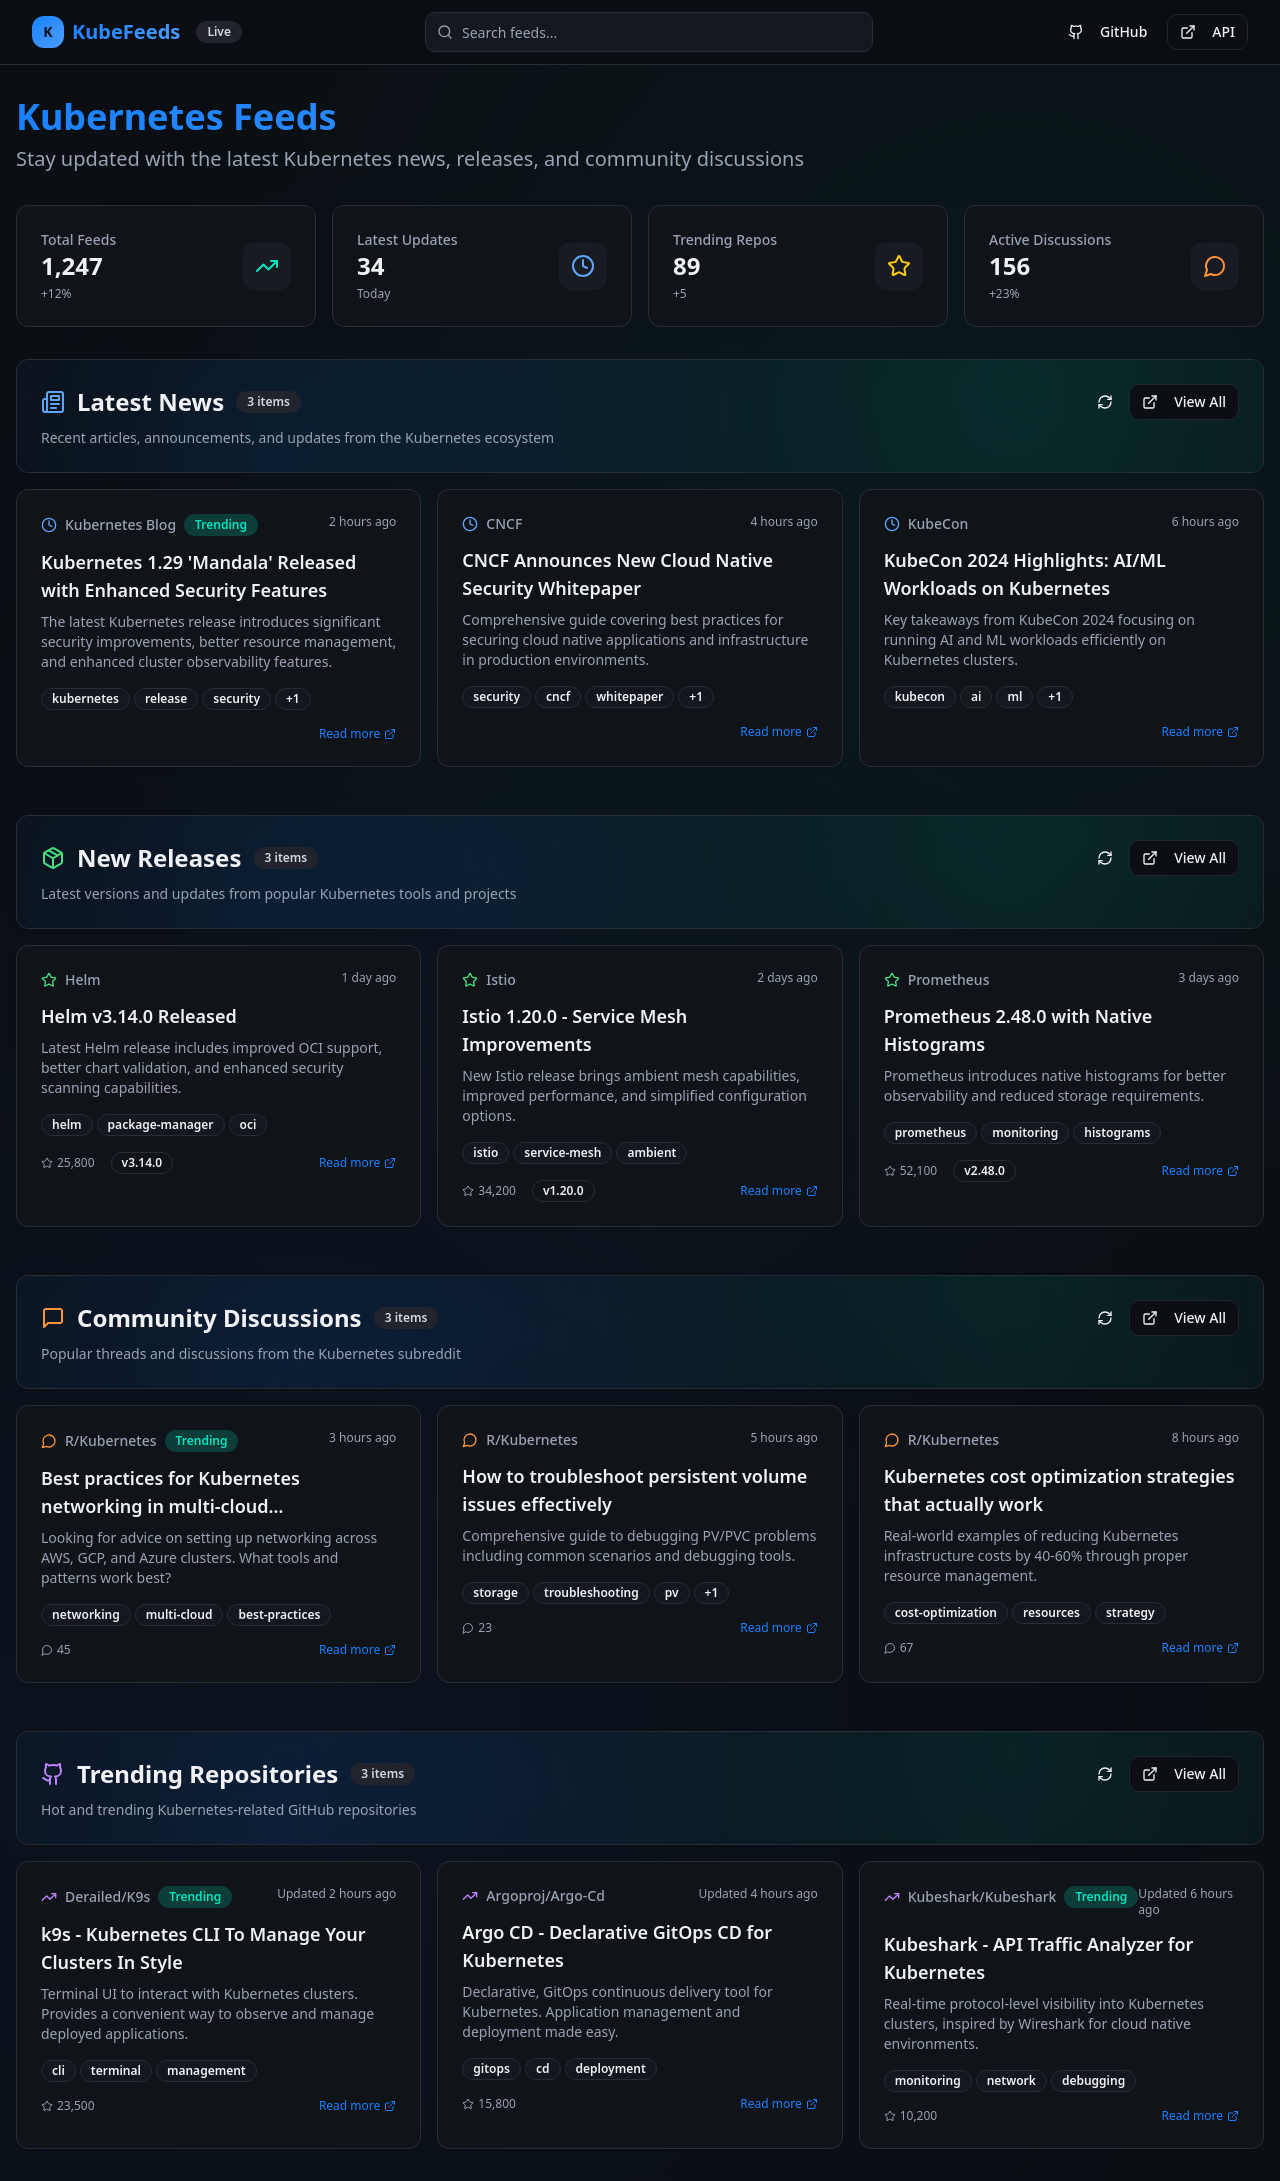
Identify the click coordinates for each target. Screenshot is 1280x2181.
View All (1184, 401)
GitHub (1107, 31)
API (1207, 31)
